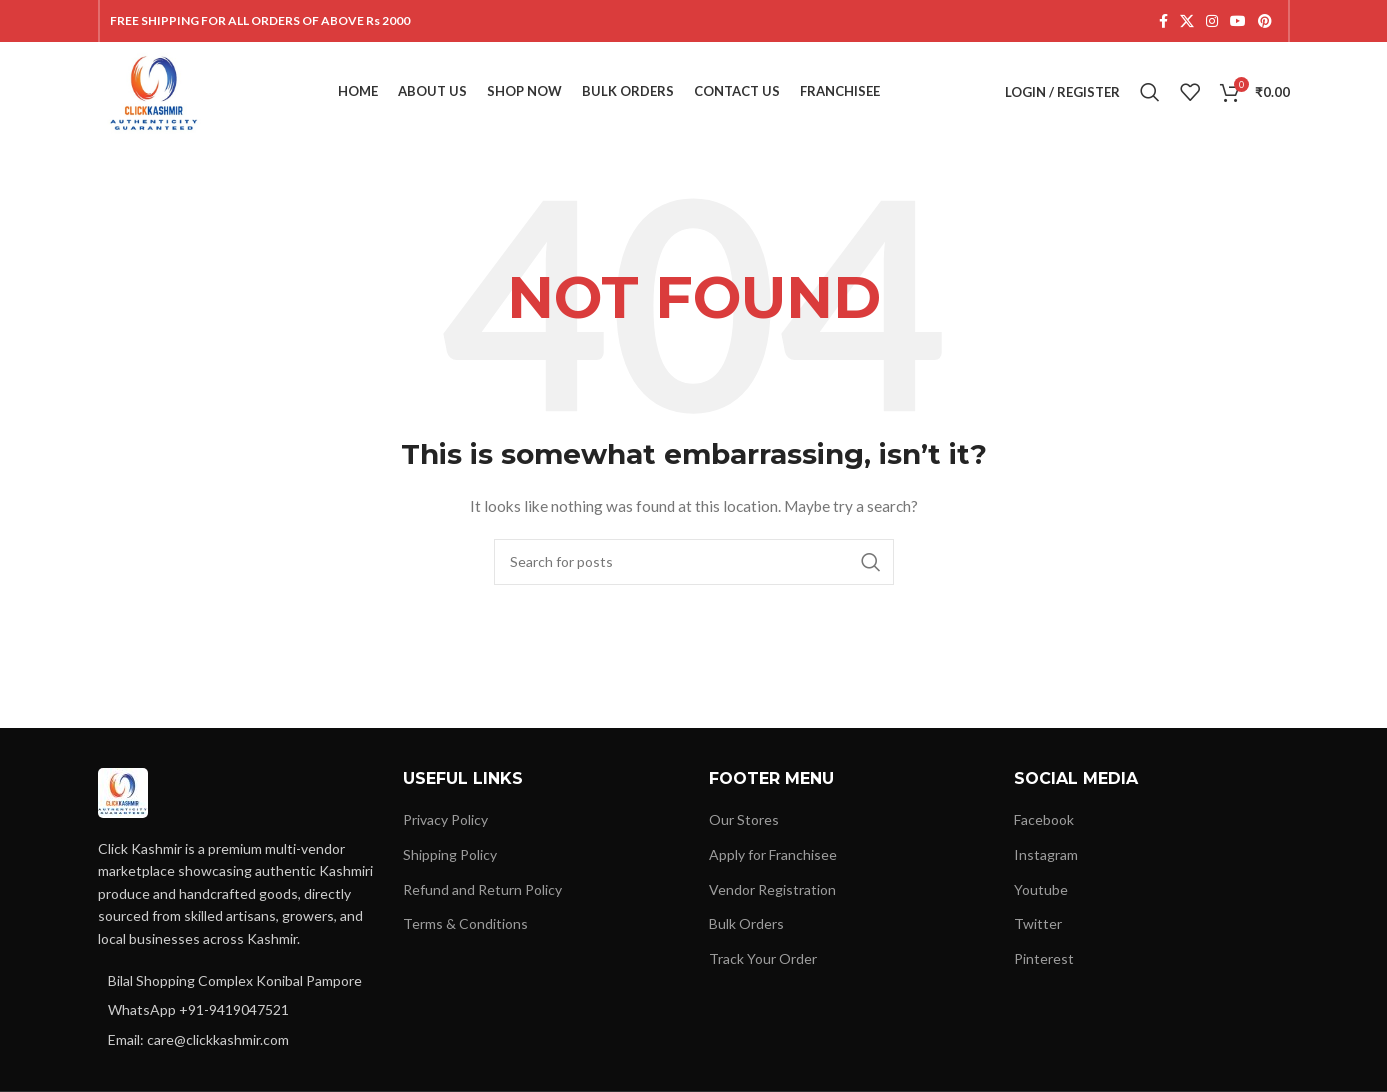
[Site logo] (155, 90)
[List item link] (236, 1010)
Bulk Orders (746, 923)
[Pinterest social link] (1265, 21)
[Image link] (123, 791)
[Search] (1150, 92)
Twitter (1038, 923)
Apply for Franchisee (773, 854)
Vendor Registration (772, 889)
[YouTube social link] (1238, 21)
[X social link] (1187, 21)
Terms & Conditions (465, 923)
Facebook (1044, 819)
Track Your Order (763, 958)
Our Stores (744, 819)
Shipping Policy (450, 854)
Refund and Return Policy (482, 889)
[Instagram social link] (1212, 21)
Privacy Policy (445, 819)
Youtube (1041, 889)
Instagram (1046, 854)
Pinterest (1044, 958)
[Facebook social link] (1163, 21)
